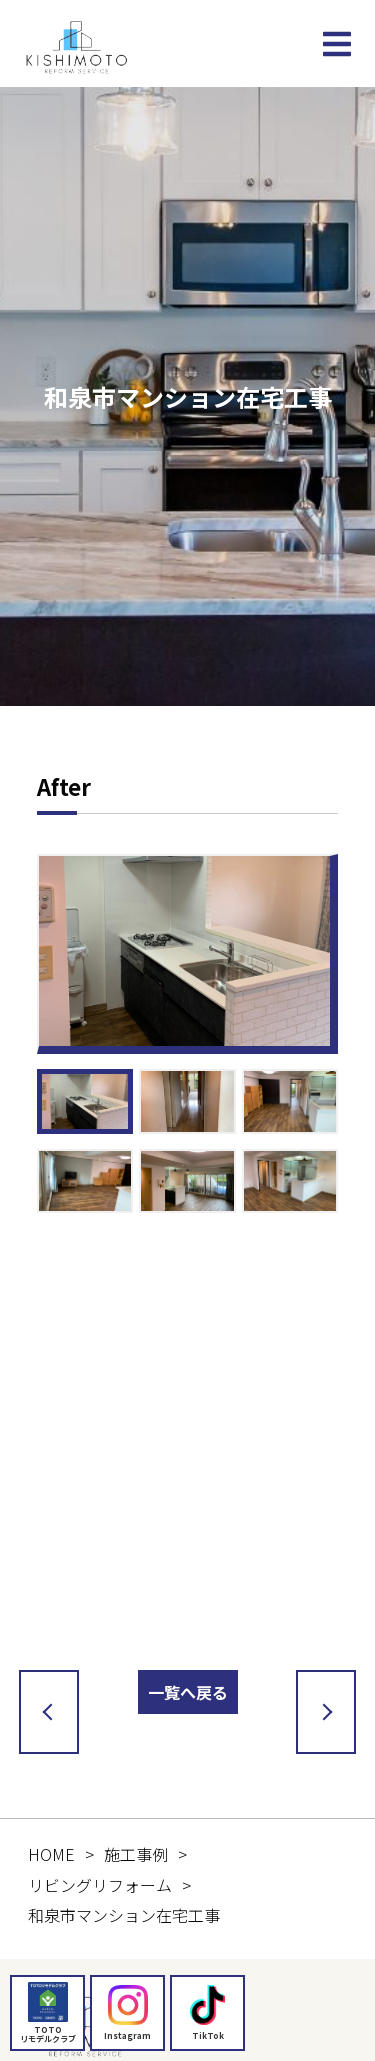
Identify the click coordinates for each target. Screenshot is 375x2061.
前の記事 (45, 1712)
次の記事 (322, 1712)
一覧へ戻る (188, 1692)
